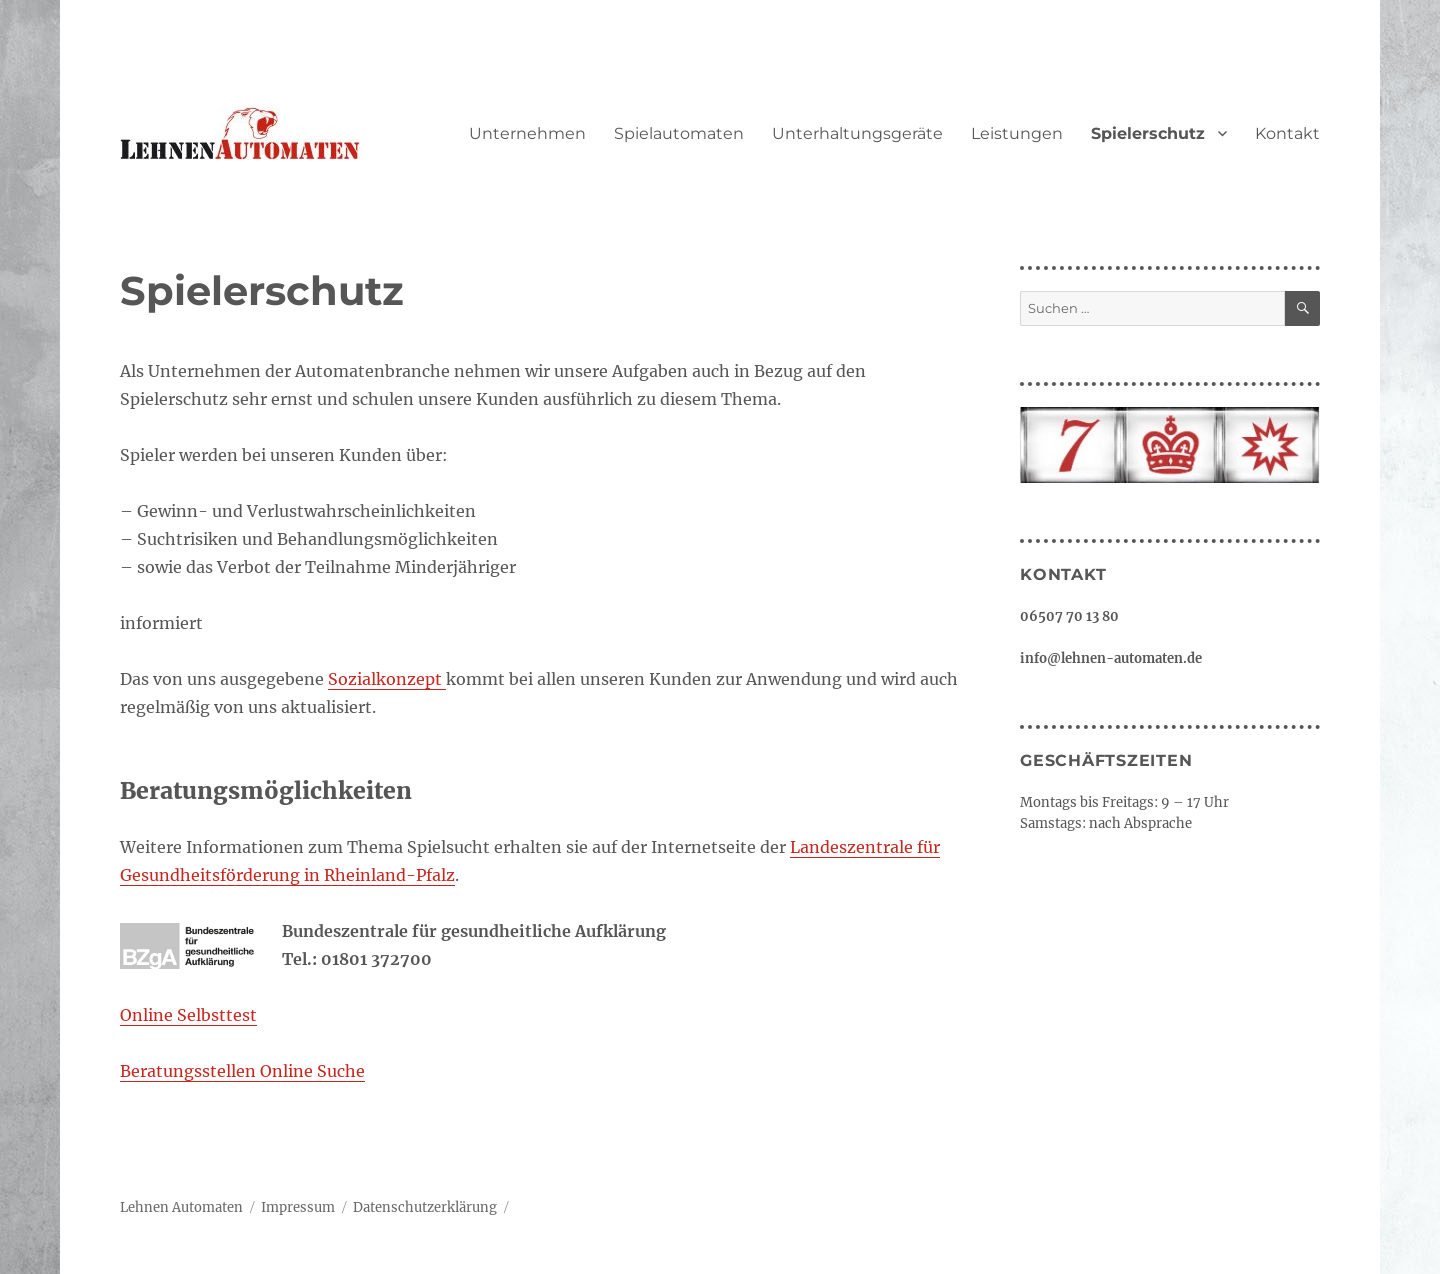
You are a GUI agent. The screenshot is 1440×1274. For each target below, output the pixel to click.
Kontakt (1287, 133)
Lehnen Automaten (181, 1207)
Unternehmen (527, 133)
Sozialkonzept (387, 679)
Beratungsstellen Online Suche (242, 1071)
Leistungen (1017, 133)
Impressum (298, 1207)
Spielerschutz (1148, 133)
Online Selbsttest (188, 1015)
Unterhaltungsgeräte (857, 133)
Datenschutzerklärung (425, 1207)
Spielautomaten (679, 133)
